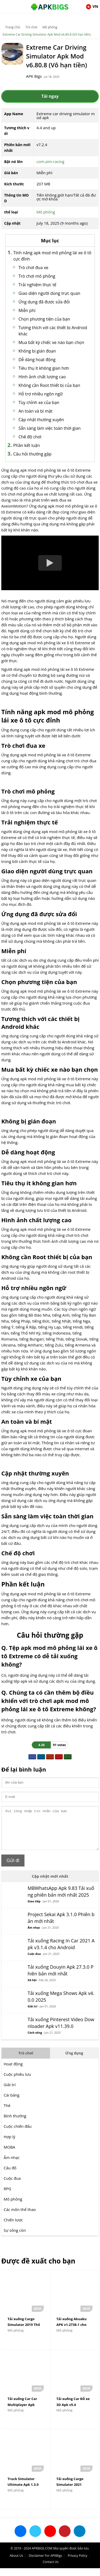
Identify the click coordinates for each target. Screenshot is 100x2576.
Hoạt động (13, 2071)
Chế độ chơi (29, 437)
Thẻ (7, 2113)
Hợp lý (9, 2144)
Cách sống (35, 2040)
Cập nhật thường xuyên (41, 419)
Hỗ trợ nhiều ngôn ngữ (40, 394)
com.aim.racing (50, 161)
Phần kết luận (26, 445)
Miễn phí (26, 310)
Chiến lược (13, 2227)
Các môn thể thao (20, 2217)
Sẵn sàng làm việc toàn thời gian (49, 428)
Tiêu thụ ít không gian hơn (43, 368)
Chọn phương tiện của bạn (44, 319)
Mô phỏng (49, 27)
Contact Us (51, 2569)
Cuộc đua (34, 1961)
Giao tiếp (34, 1909)
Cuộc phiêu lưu (17, 2082)
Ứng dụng (74, 2060)
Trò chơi (31, 27)
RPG (7, 2196)
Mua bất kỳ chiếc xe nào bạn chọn (51, 342)
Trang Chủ (12, 27)
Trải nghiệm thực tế (37, 285)
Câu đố (10, 2175)
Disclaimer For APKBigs (45, 2563)
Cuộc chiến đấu (18, 2134)
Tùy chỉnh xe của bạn (38, 402)
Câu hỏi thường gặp (32, 454)
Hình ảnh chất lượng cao (42, 377)
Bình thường (15, 2123)
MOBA (9, 2154)
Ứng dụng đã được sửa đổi (44, 302)
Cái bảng (11, 2102)
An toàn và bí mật (35, 411)
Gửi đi (13, 1868)
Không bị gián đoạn (37, 351)
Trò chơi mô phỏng (36, 276)
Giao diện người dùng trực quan (49, 293)
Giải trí (32, 2014)
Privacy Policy (77, 2563)
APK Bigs (34, 76)
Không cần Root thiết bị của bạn (49, 385)
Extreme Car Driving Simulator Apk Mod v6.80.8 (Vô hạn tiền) (47, 34)
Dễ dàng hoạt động (36, 359)
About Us (16, 2563)
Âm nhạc (34, 1935)
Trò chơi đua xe (33, 267)
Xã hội (32, 1988)
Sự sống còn (15, 2238)
